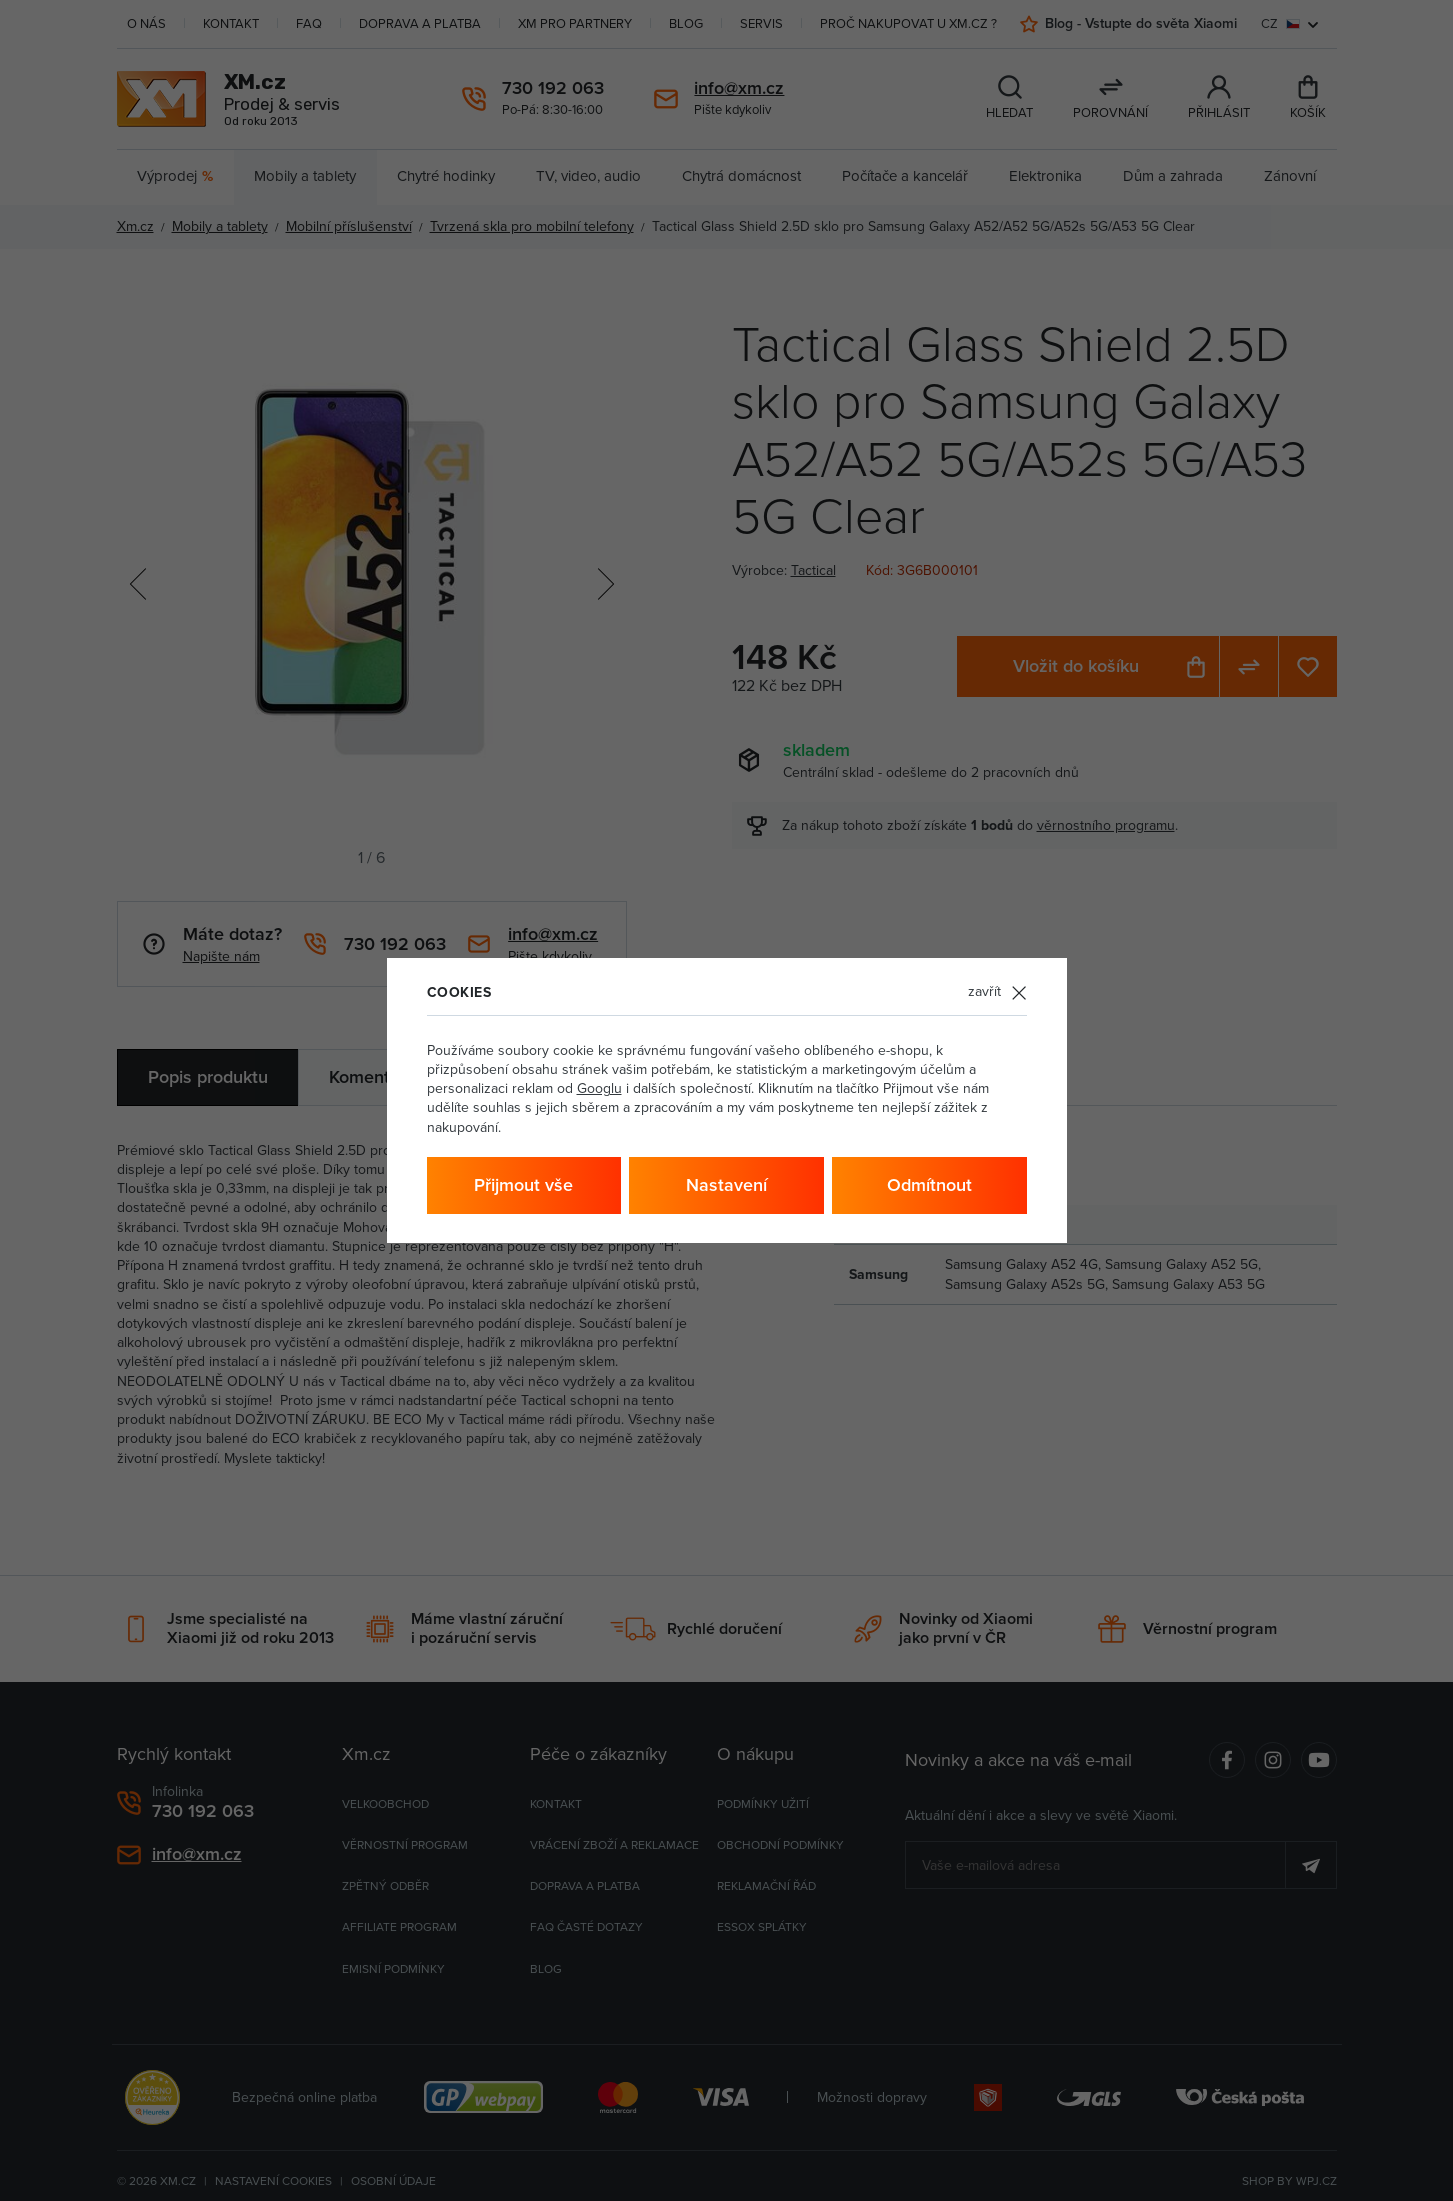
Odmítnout (929, 1185)
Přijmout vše (523, 1185)
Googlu (599, 1088)
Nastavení (726, 1185)
